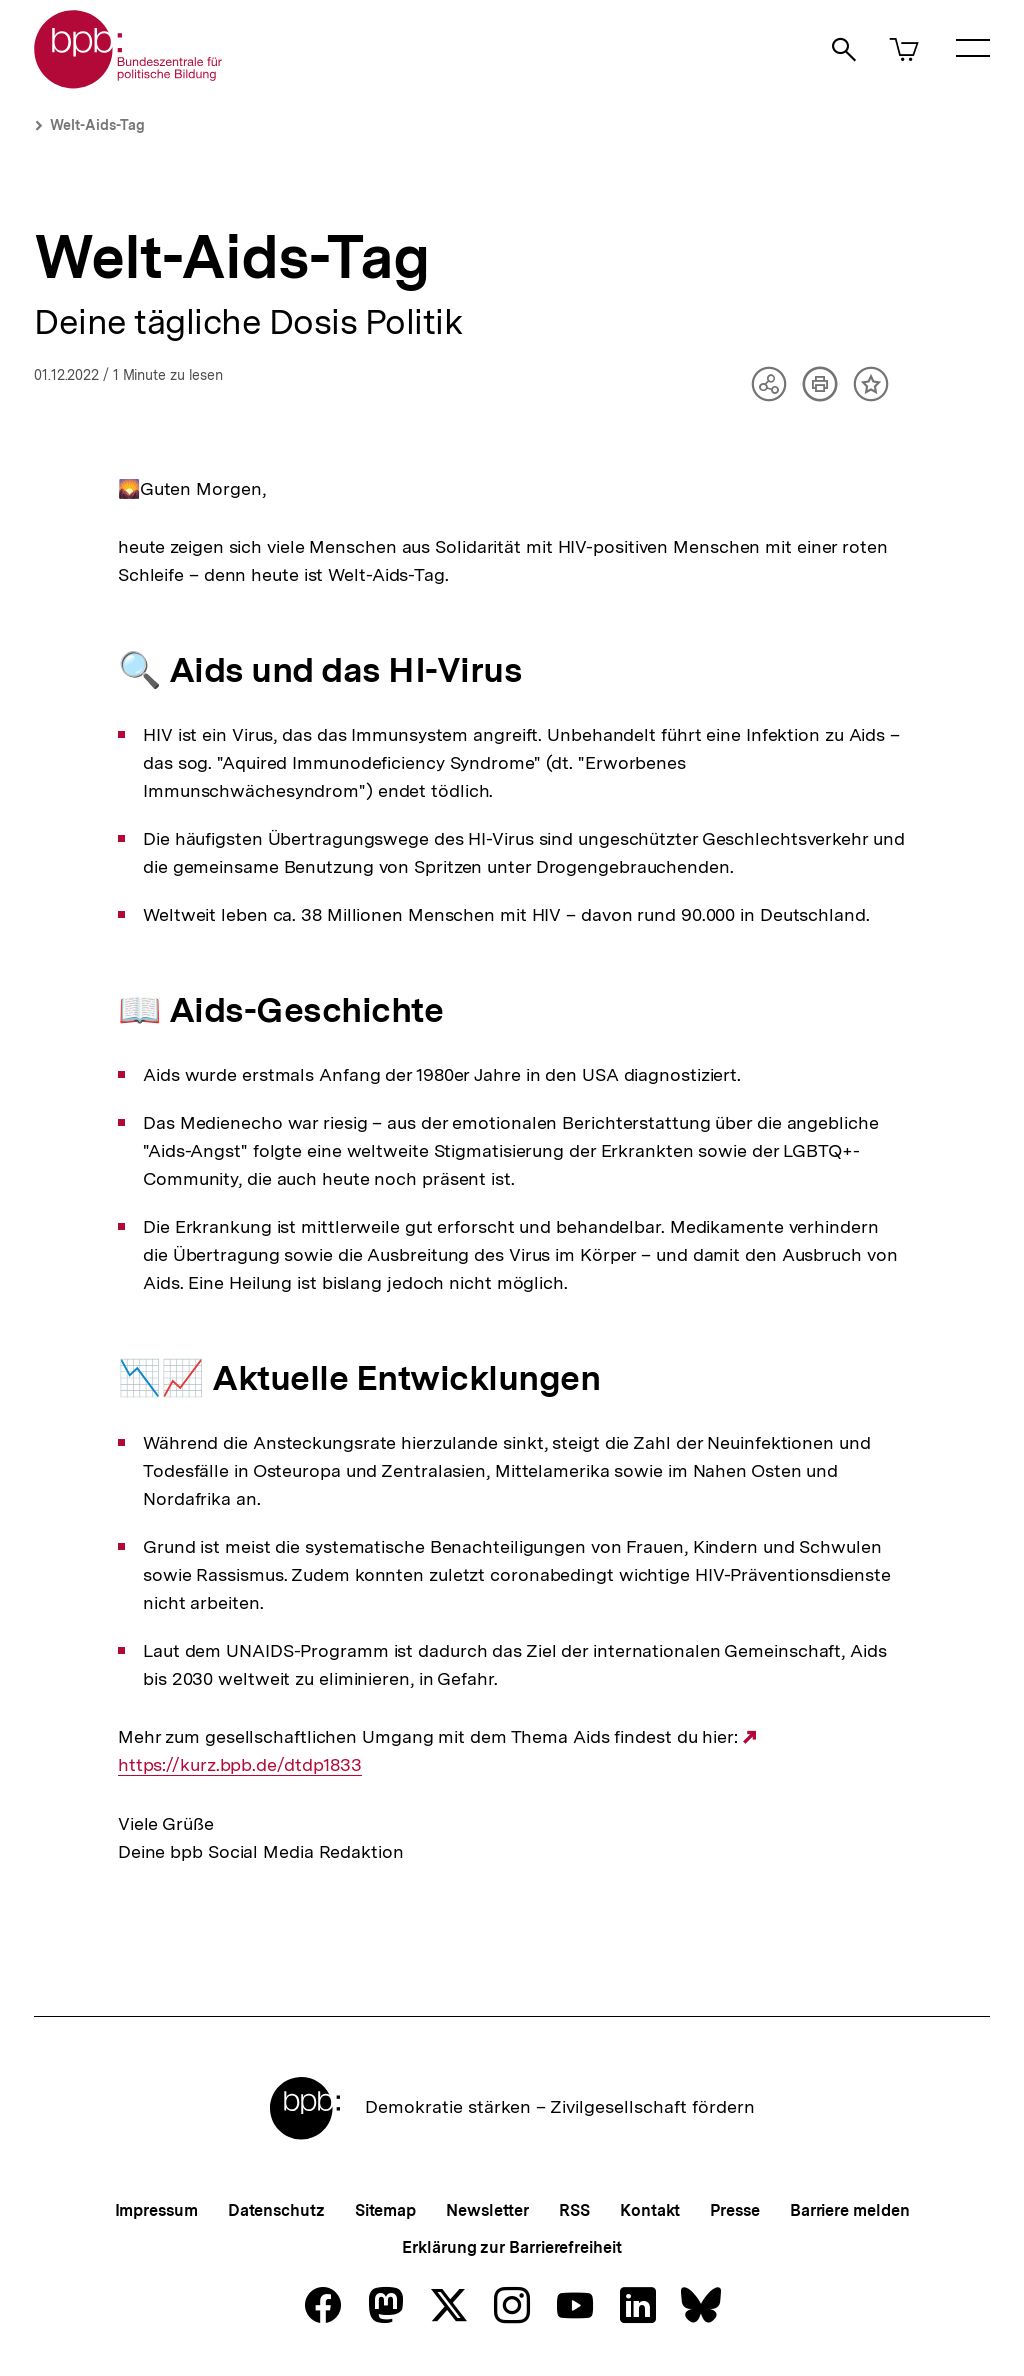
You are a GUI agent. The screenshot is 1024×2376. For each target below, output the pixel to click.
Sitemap (385, 2210)
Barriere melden (850, 2210)
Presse (734, 2210)
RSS (574, 2210)
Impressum (156, 2210)
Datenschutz (276, 2210)
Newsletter (487, 2210)
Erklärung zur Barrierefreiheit (511, 2247)
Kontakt (650, 2210)
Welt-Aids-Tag (97, 125)
